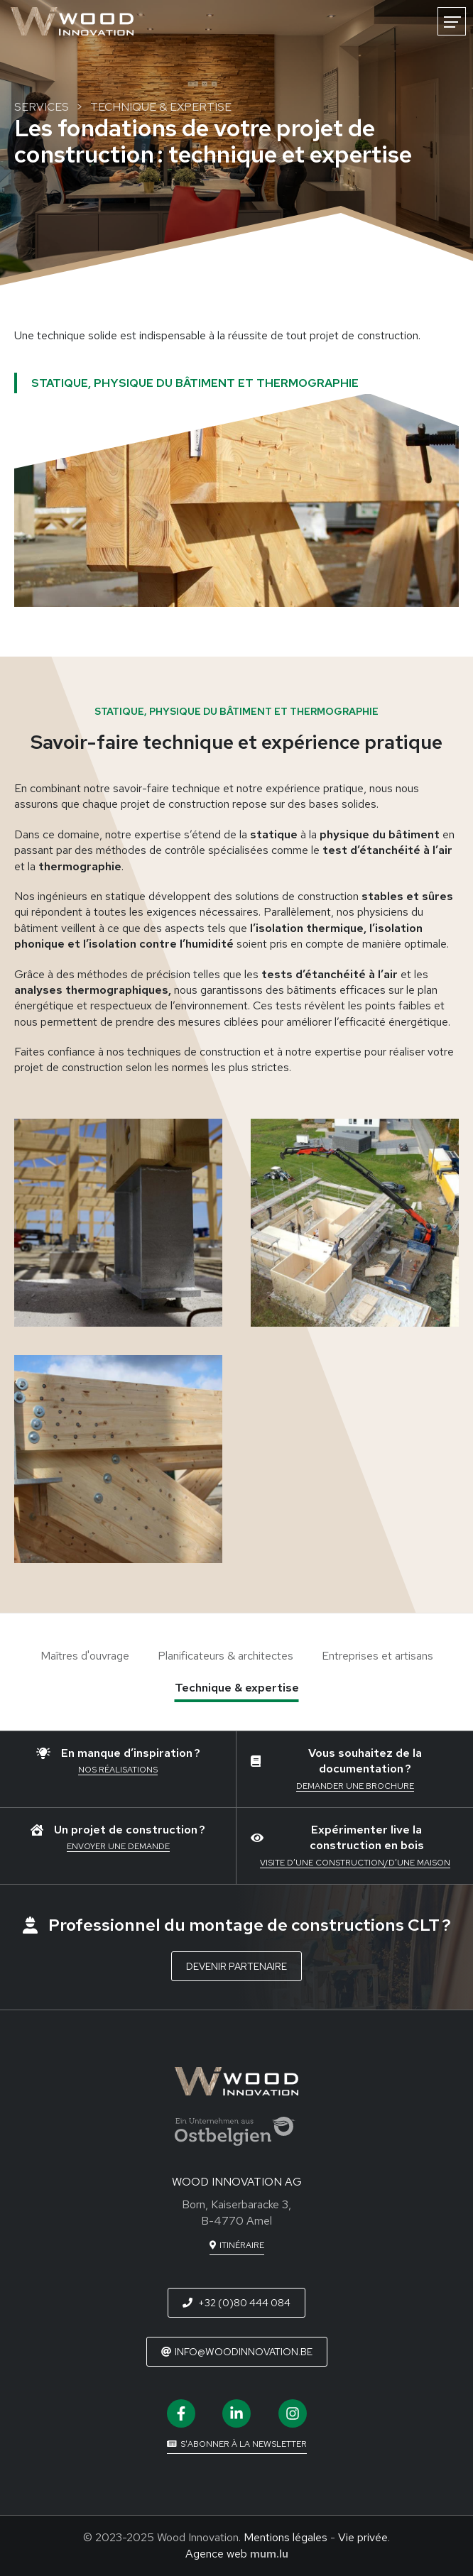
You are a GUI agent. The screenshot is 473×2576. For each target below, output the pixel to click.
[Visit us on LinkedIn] (236, 2413)
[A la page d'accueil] (72, 21)
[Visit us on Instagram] (292, 2413)
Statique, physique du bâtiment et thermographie (195, 383)
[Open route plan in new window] (237, 2245)
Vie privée (363, 2537)
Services (41, 106)
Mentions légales (285, 2537)
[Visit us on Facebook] (181, 2413)
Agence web (216, 2553)
